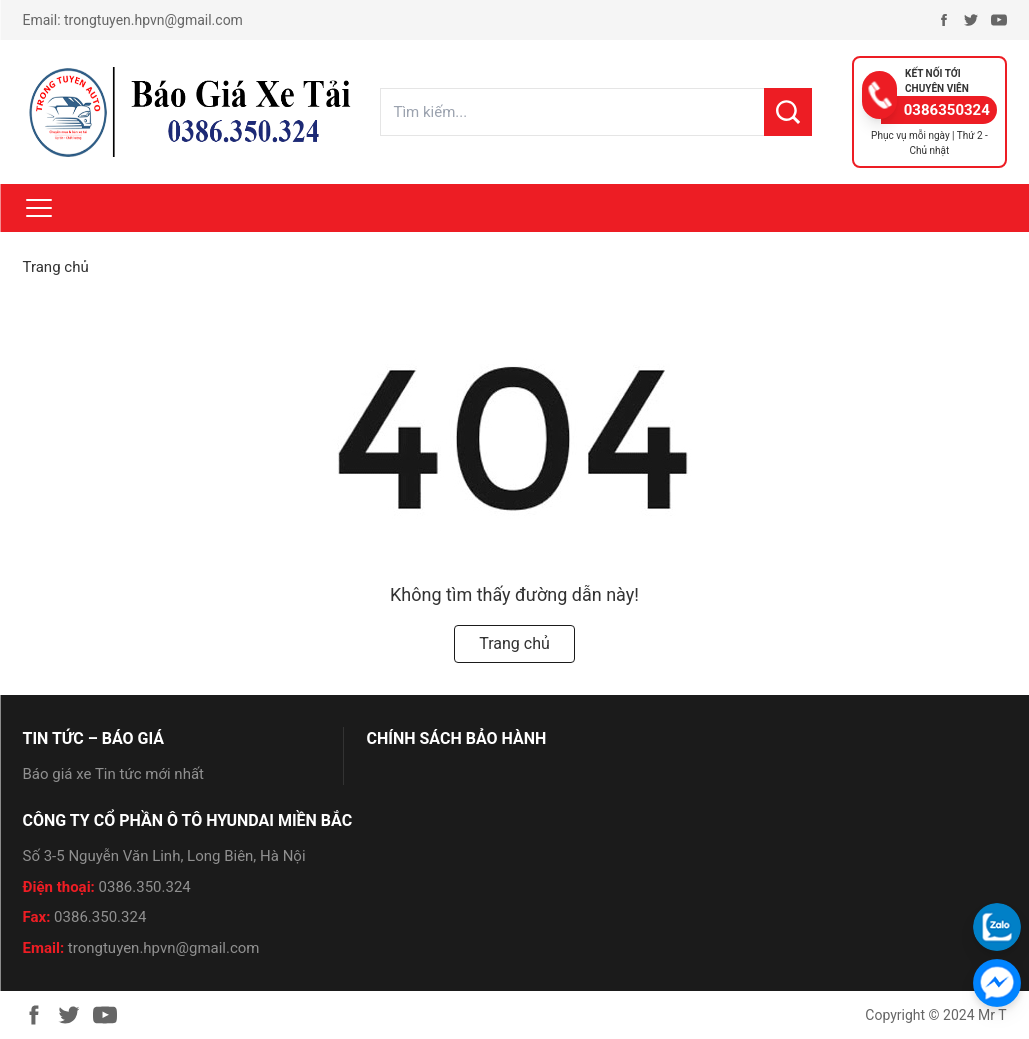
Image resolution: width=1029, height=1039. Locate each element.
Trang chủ (56, 267)
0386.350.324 (145, 887)
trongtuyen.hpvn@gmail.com (153, 20)
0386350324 (947, 110)
